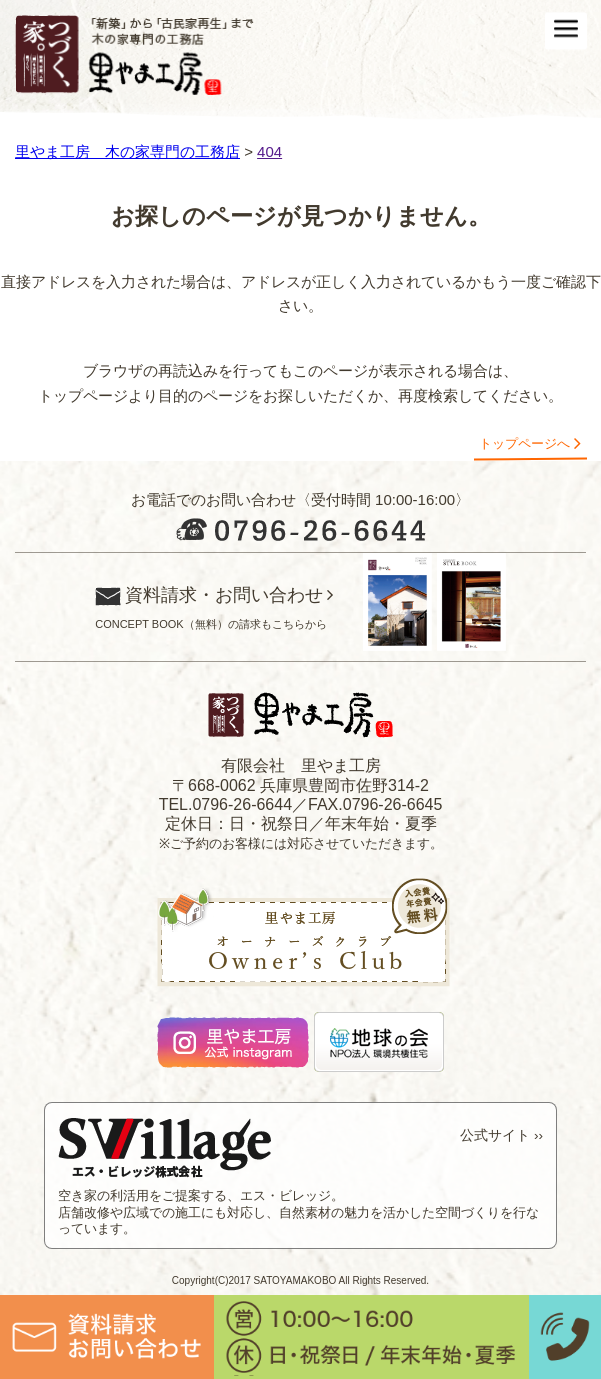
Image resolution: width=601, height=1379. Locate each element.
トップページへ (524, 443)
